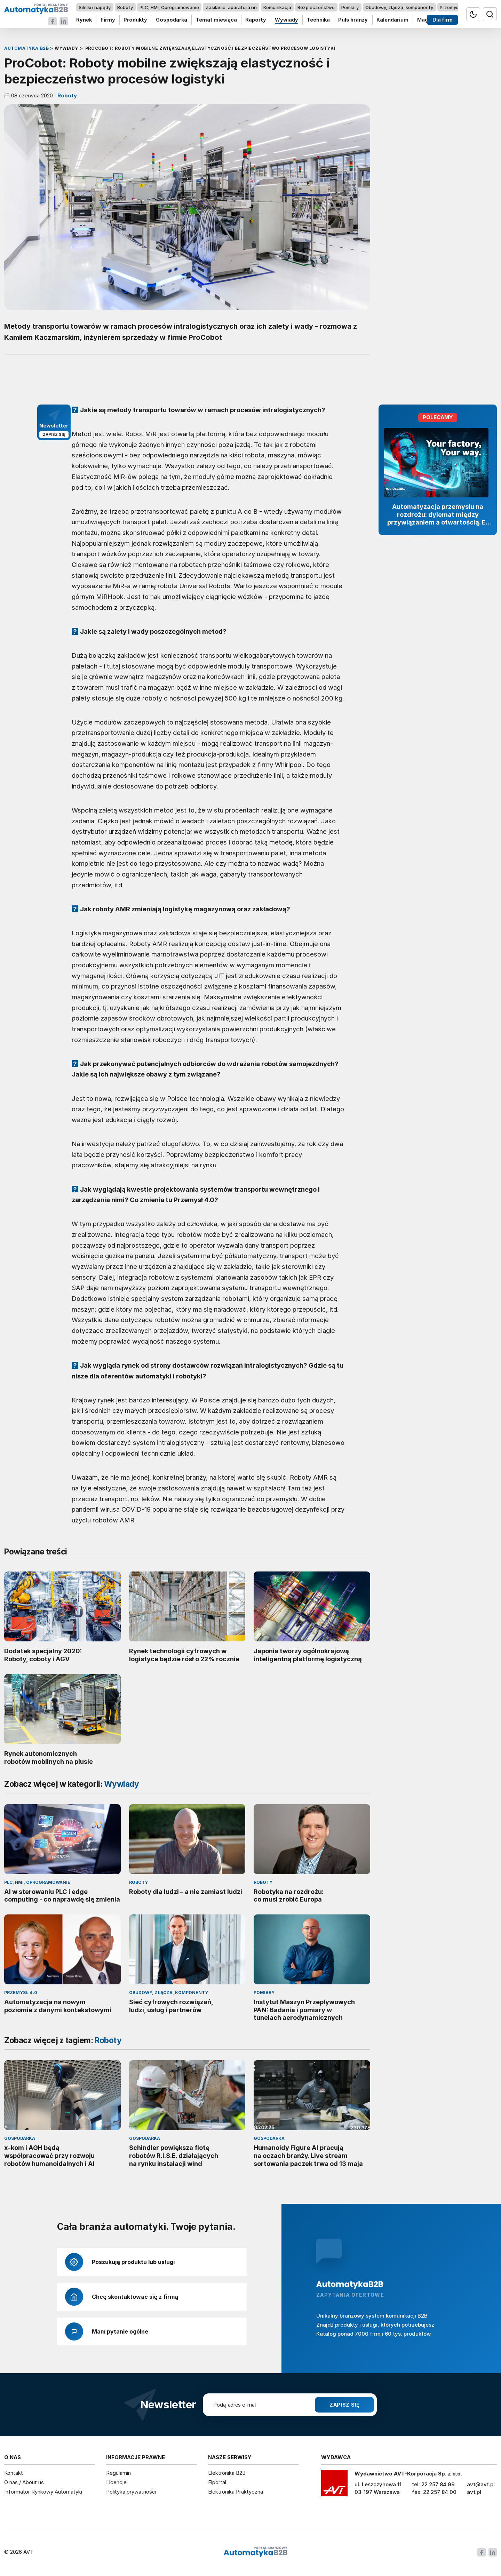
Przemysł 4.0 (454, 7)
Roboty (125, 7)
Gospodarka (171, 20)
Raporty (255, 20)
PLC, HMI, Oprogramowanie (169, 7)
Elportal (217, 2482)
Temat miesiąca (216, 20)
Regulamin (118, 2473)
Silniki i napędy (95, 7)
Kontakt (13, 2473)
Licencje (116, 2482)
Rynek (84, 20)
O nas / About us (24, 2482)
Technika (318, 20)
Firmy (108, 20)
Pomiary (350, 7)
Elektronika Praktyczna (235, 2491)
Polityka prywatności (131, 2491)
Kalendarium (392, 20)
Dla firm (442, 20)
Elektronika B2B (227, 2473)
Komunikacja (277, 7)
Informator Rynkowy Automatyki (43, 2491)
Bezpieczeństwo (316, 7)
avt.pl (474, 2492)
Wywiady (286, 20)
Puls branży (353, 20)
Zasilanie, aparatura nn (231, 7)
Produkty (135, 20)
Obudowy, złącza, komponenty (399, 7)
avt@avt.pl (481, 2484)
